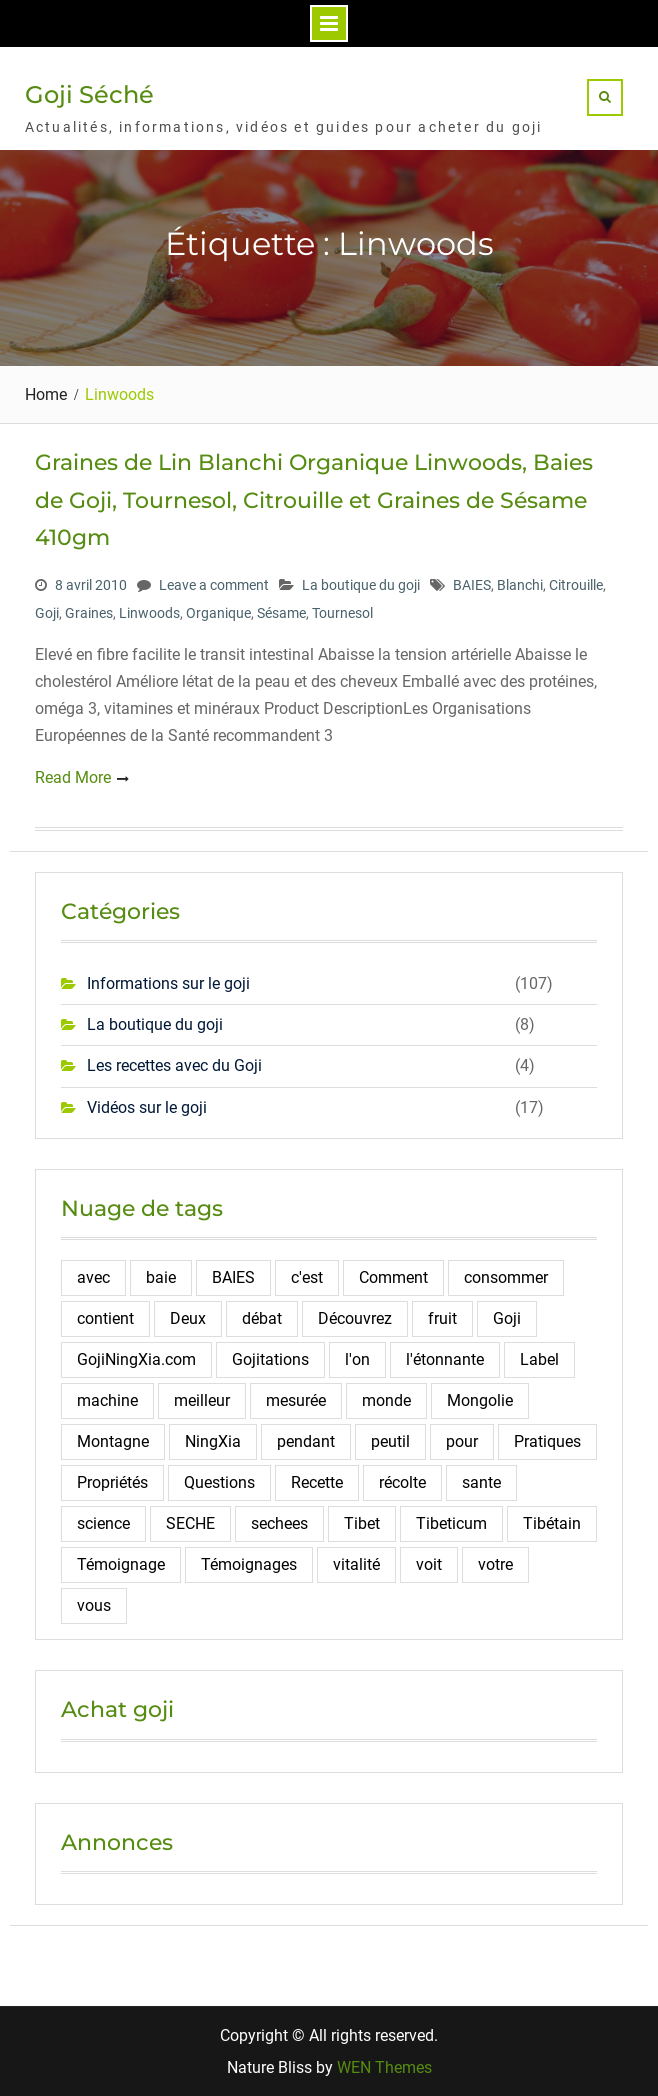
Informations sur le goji (168, 983)
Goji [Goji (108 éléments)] (507, 1318)
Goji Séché (89, 94)
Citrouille (576, 585)
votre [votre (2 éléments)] (495, 1564)
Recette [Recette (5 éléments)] (317, 1482)
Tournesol (342, 613)
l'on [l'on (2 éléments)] (357, 1359)
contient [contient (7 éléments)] (105, 1318)
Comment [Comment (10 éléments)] (393, 1277)
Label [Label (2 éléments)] (539, 1359)
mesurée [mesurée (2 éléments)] (296, 1400)
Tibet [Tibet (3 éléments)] (362, 1523)
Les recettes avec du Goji (174, 1065)
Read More (73, 777)
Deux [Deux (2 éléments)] (188, 1318)
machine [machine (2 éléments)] (107, 1400)
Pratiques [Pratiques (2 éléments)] (547, 1441)
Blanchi (520, 585)
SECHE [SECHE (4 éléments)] (190, 1523)
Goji (47, 613)
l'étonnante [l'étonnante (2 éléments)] (445, 1359)
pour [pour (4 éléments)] (462, 1441)
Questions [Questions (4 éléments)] (219, 1482)
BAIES (472, 585)
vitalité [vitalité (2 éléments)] (356, 1564)
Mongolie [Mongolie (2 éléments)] (480, 1400)
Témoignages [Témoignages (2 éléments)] (249, 1564)
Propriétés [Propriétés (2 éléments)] (112, 1482)
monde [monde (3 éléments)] (386, 1400)
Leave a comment (214, 585)
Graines (89, 613)
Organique (218, 613)
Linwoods (149, 613)
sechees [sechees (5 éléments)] (279, 1523)
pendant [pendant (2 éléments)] (306, 1441)
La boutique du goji (361, 585)
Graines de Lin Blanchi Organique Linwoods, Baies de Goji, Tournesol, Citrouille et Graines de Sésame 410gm (314, 500)
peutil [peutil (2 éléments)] (390, 1441)
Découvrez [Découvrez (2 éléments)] (355, 1318)
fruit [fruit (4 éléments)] (442, 1318)
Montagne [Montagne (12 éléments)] (113, 1441)
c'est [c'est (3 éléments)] (307, 1277)
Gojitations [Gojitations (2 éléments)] (270, 1359)
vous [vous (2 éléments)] (94, 1605)
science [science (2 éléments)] (103, 1523)
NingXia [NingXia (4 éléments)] (213, 1441)
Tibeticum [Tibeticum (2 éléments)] (451, 1523)
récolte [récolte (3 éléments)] (402, 1482)
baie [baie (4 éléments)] (161, 1277)
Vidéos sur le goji (147, 1107)
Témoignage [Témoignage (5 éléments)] (121, 1564)
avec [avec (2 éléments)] (93, 1277)
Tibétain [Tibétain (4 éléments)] (552, 1523)
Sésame (281, 613)
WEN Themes (384, 2067)
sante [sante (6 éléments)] (481, 1482)
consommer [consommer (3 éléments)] (506, 1277)
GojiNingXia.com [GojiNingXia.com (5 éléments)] (136, 1359)
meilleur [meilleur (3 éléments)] (202, 1400)
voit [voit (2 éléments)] (429, 1564)
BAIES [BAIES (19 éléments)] (233, 1277)
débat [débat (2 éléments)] (262, 1318)
